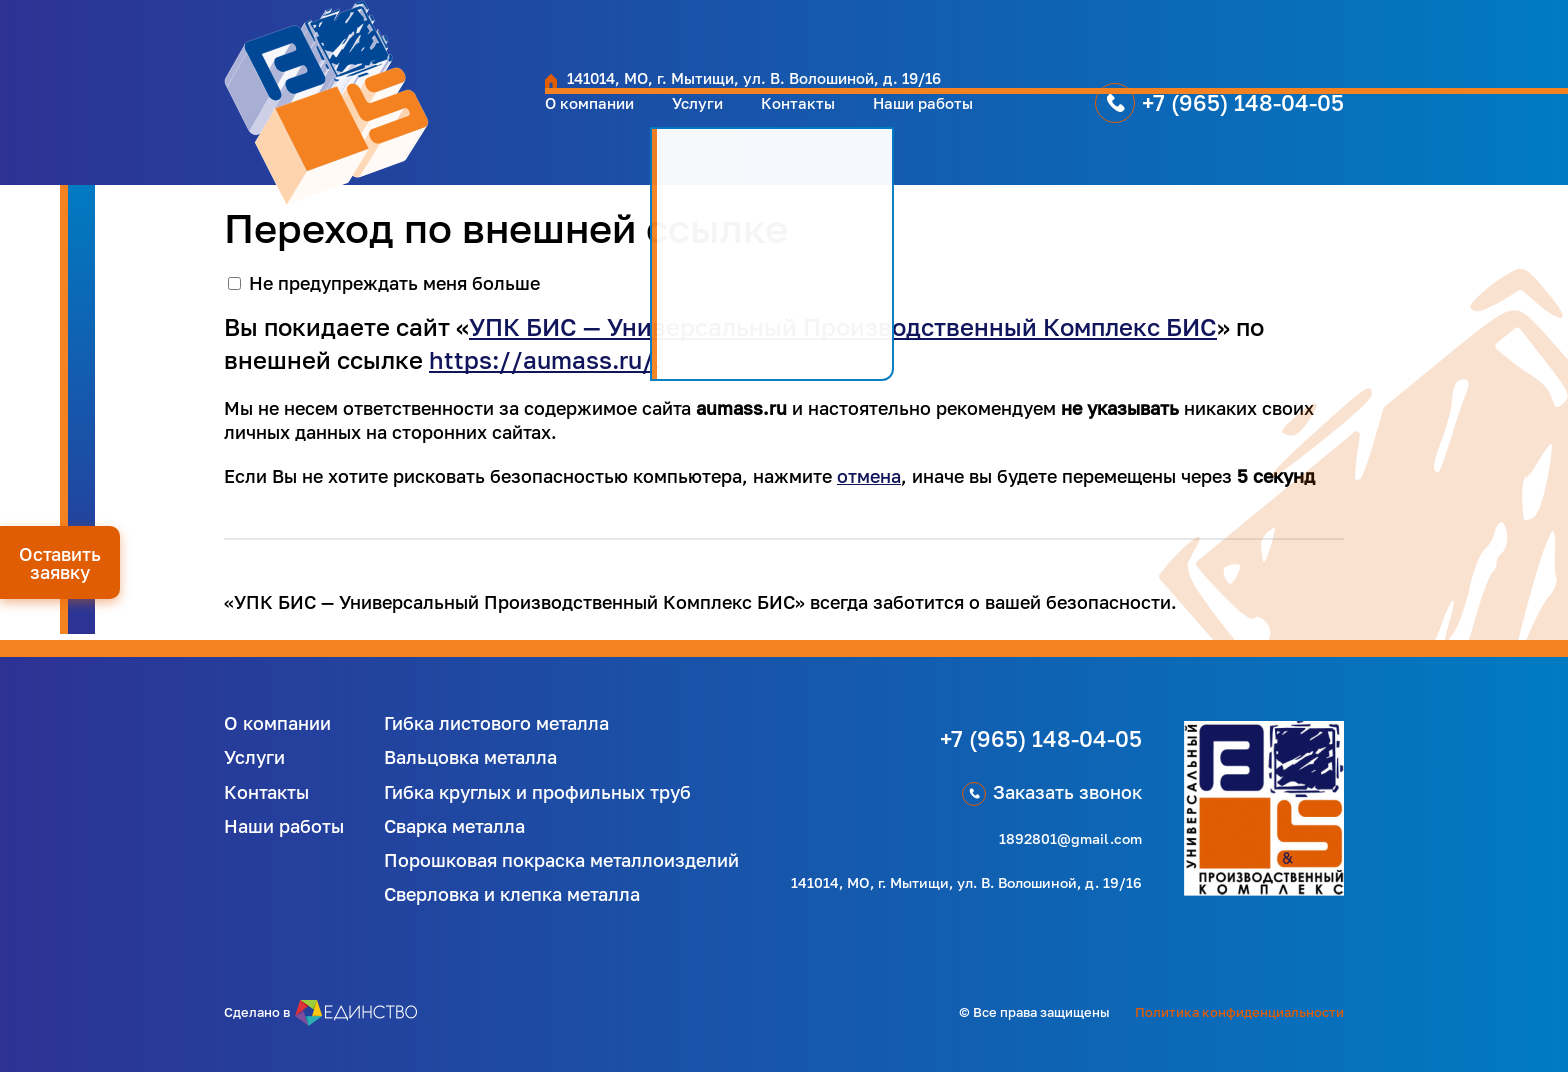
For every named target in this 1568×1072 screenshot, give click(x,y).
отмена (869, 476)
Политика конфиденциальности (1239, 1012)
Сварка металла (454, 826)
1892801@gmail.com (1070, 838)
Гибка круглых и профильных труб (537, 792)
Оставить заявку (60, 563)
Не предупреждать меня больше (394, 283)
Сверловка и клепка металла (512, 894)
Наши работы (780, 123)
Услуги (528, 123)
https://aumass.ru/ (541, 359)
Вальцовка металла (470, 757)
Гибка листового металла (496, 723)
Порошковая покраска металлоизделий (561, 860)
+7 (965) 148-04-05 (1118, 122)
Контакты (639, 123)
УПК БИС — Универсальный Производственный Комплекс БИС (843, 326)
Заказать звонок (1067, 792)
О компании (406, 123)
